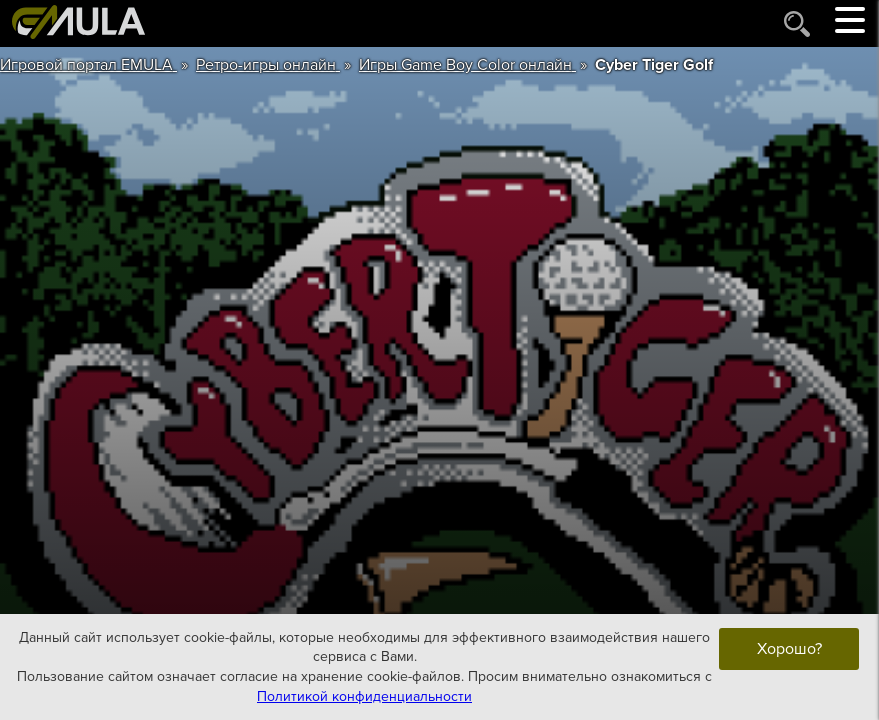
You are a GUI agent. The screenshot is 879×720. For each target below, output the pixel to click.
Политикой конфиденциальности (364, 695)
